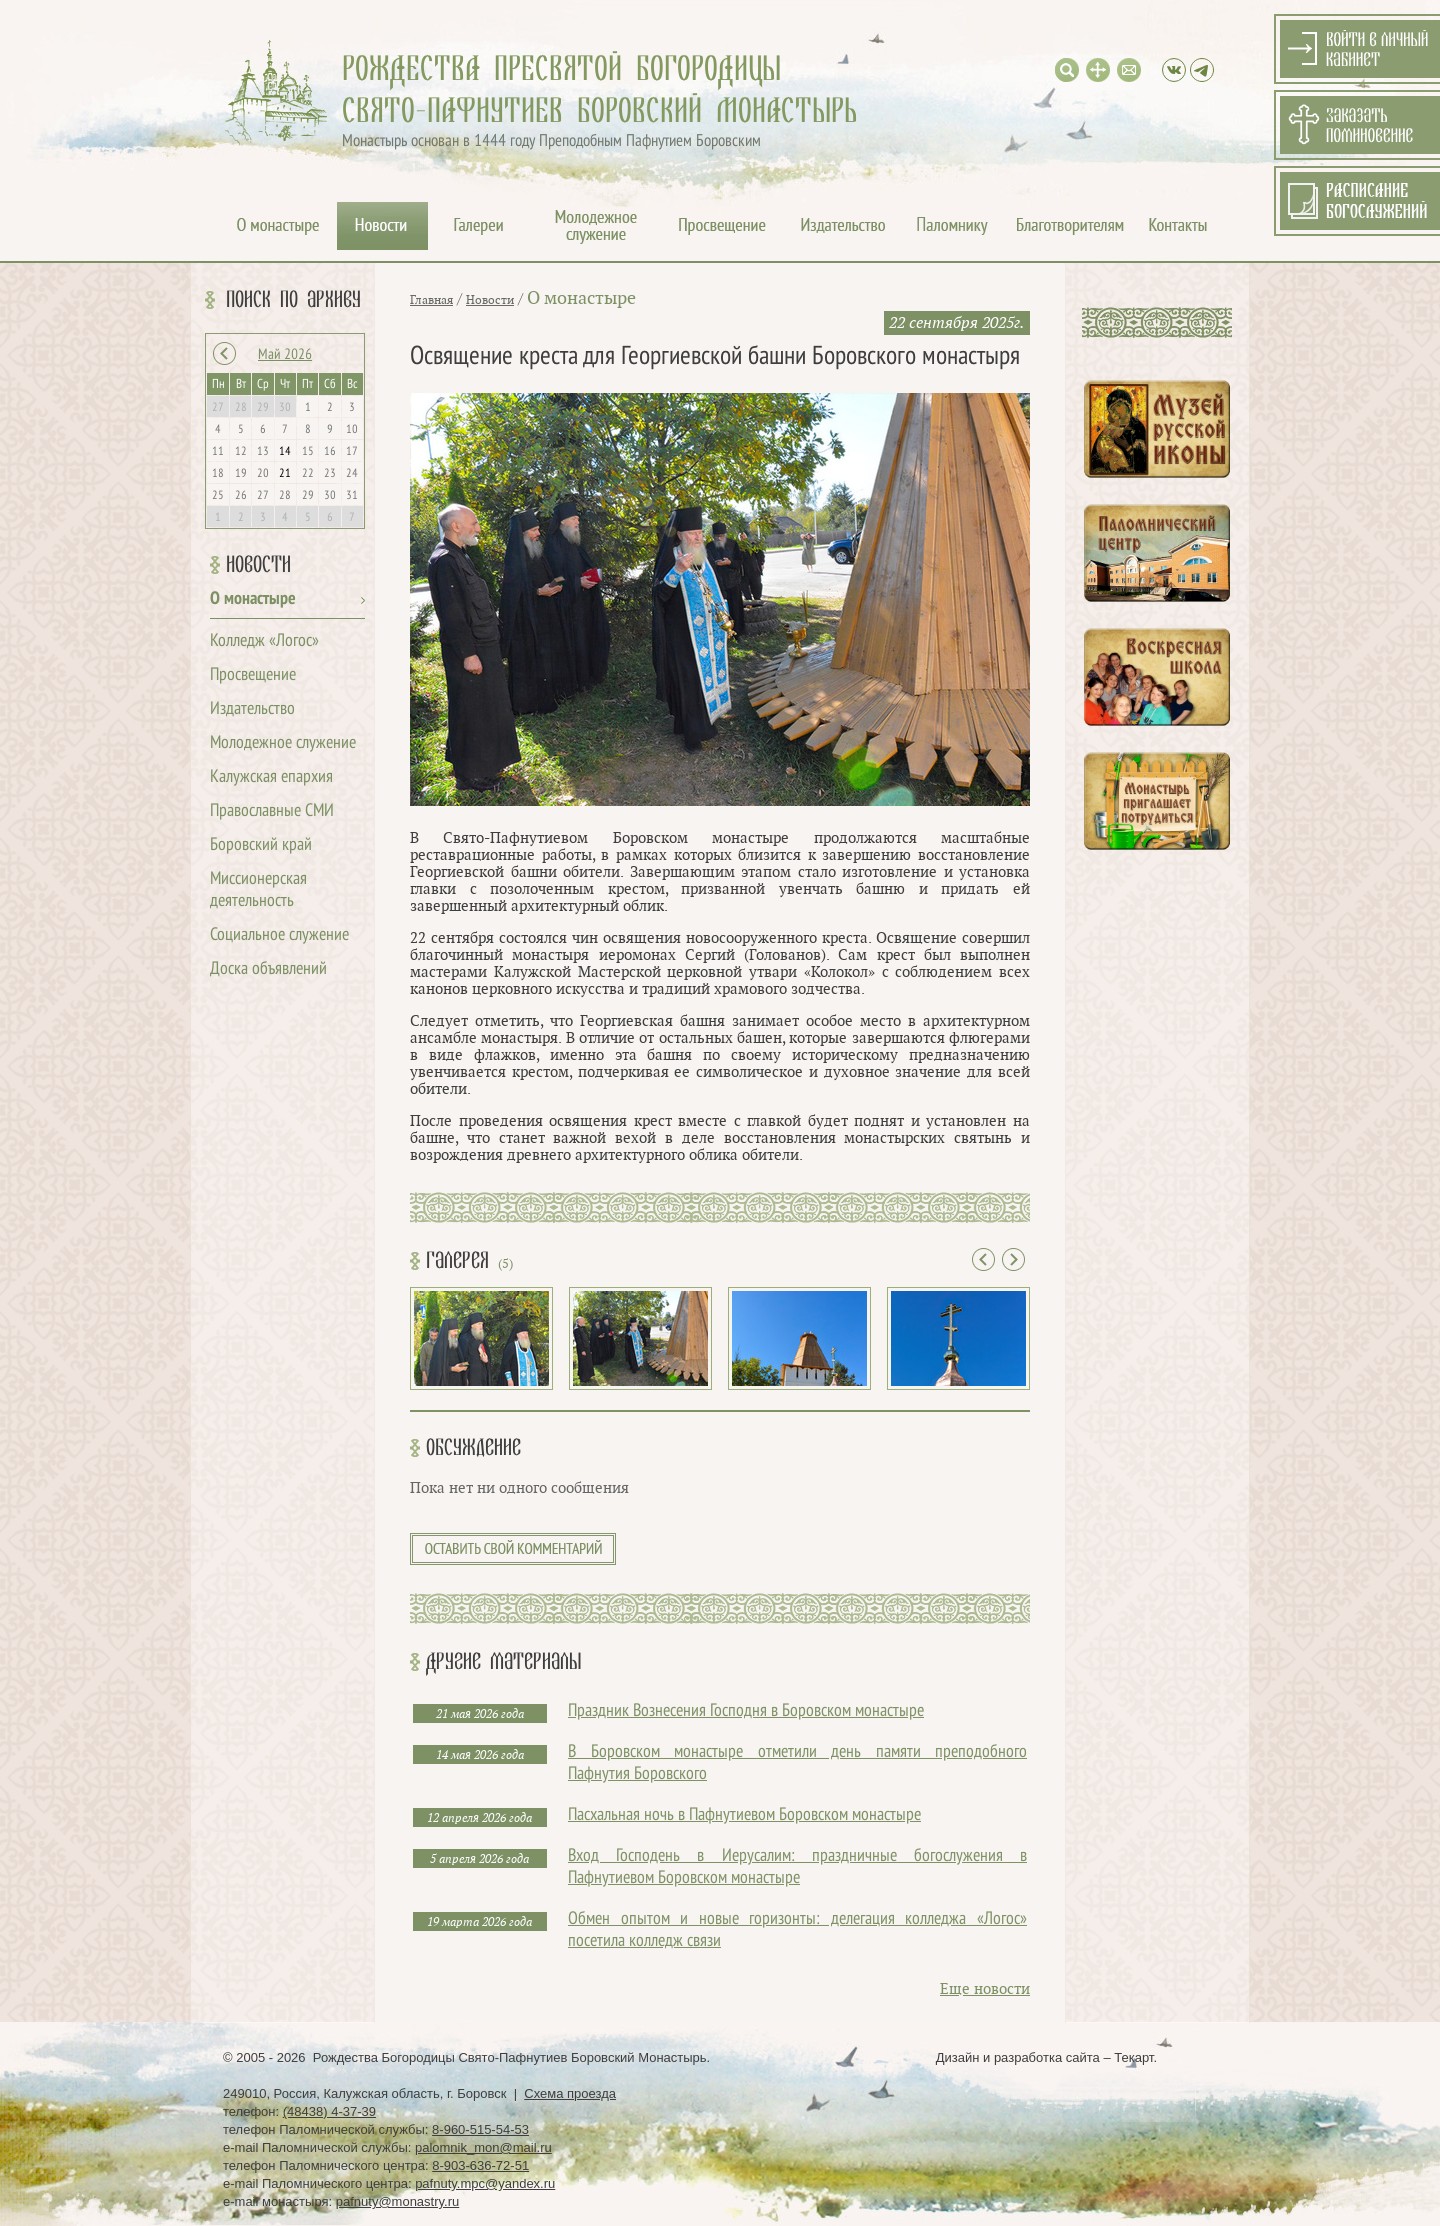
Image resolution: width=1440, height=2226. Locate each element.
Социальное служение (279, 935)
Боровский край (261, 845)
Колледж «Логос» (264, 641)
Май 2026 (285, 355)
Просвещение (253, 675)
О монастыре (253, 599)
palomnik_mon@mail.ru (483, 2147)
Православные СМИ (272, 811)
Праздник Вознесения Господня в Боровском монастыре (746, 1711)
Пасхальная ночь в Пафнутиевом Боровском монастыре (744, 1815)
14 (285, 452)
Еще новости (985, 1989)
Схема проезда (570, 2093)
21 (285, 474)
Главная (431, 300)
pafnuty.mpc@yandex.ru (485, 2183)
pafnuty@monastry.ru (398, 2201)
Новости (258, 565)
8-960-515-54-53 (480, 2129)
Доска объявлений (268, 969)
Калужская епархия (271, 777)
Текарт (1133, 2057)
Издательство (252, 709)
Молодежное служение (283, 743)
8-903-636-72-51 (480, 2165)
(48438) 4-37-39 (329, 2111)
